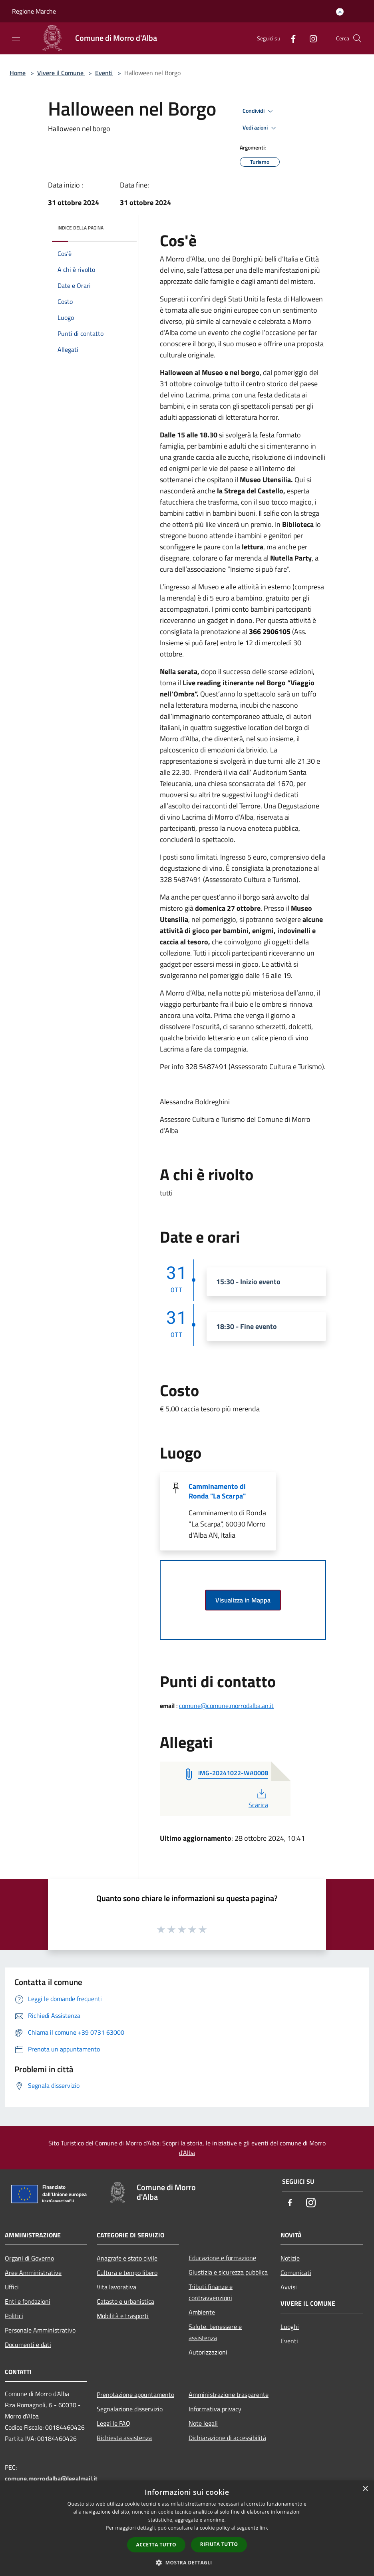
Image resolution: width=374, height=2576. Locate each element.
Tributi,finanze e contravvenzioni (211, 2292)
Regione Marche (34, 11)
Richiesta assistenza (124, 2437)
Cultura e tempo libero (127, 2272)
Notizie (290, 2258)
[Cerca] (357, 38)
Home (18, 73)
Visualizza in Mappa (243, 1600)
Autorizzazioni (208, 2352)
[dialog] (187, 2528)
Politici (14, 2316)
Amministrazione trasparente (229, 2394)
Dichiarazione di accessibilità (227, 2437)
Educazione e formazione (222, 2258)
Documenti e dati (28, 2344)
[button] (187, 2562)
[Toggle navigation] (16, 37)
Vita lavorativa (116, 2287)
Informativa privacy (215, 2409)
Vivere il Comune (61, 73)
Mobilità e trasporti (123, 2316)
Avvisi (288, 2287)
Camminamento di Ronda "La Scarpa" (217, 1491)
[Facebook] (290, 38)
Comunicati (295, 2272)
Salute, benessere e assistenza (215, 2332)
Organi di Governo (29, 2258)
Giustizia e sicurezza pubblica (228, 2272)
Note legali (203, 2423)
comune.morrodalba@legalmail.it (51, 2478)
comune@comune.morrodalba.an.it (226, 1705)
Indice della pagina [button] (80, 227)
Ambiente (202, 2312)
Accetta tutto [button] (156, 2544)
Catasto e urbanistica (125, 2301)
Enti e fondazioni (27, 2301)
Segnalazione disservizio (130, 2409)
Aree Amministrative (33, 2272)
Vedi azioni (261, 128)
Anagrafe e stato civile (127, 2258)
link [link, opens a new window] (264, 2527)
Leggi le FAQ (113, 2423)
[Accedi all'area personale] (340, 12)
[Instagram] (310, 38)
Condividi (259, 111)
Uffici (12, 2287)
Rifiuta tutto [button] (219, 2544)
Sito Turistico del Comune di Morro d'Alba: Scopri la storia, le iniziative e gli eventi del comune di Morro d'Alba (187, 2147)
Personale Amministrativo (40, 2330)
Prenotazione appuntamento (135, 2394)
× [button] (365, 2489)
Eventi (104, 73)
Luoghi (289, 2326)
